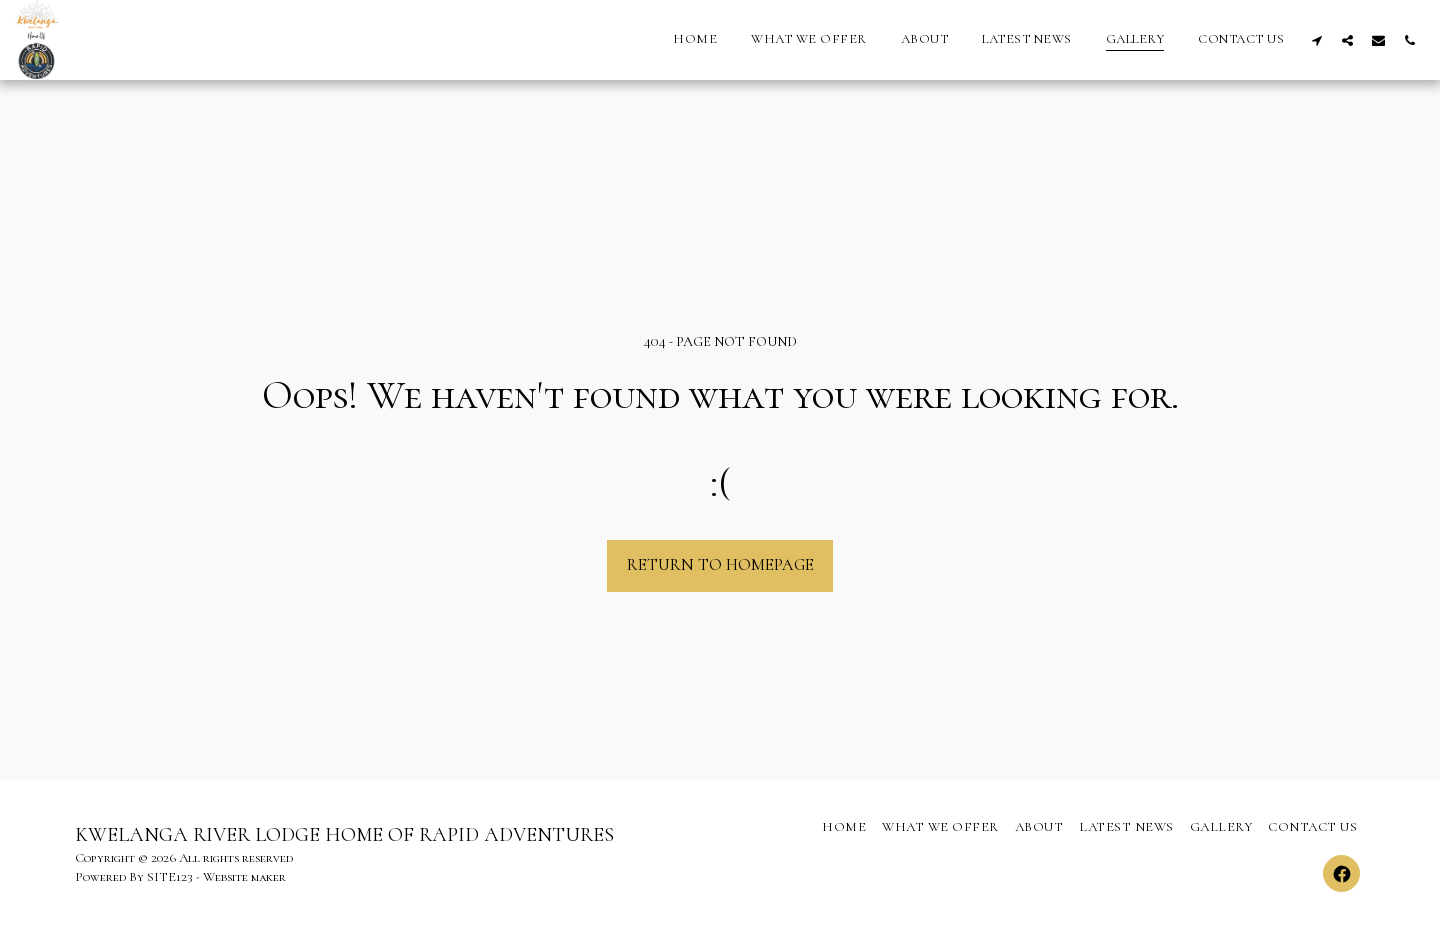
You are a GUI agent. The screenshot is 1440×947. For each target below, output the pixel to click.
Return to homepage (720, 565)
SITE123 (170, 877)
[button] (1316, 40)
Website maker (244, 877)
